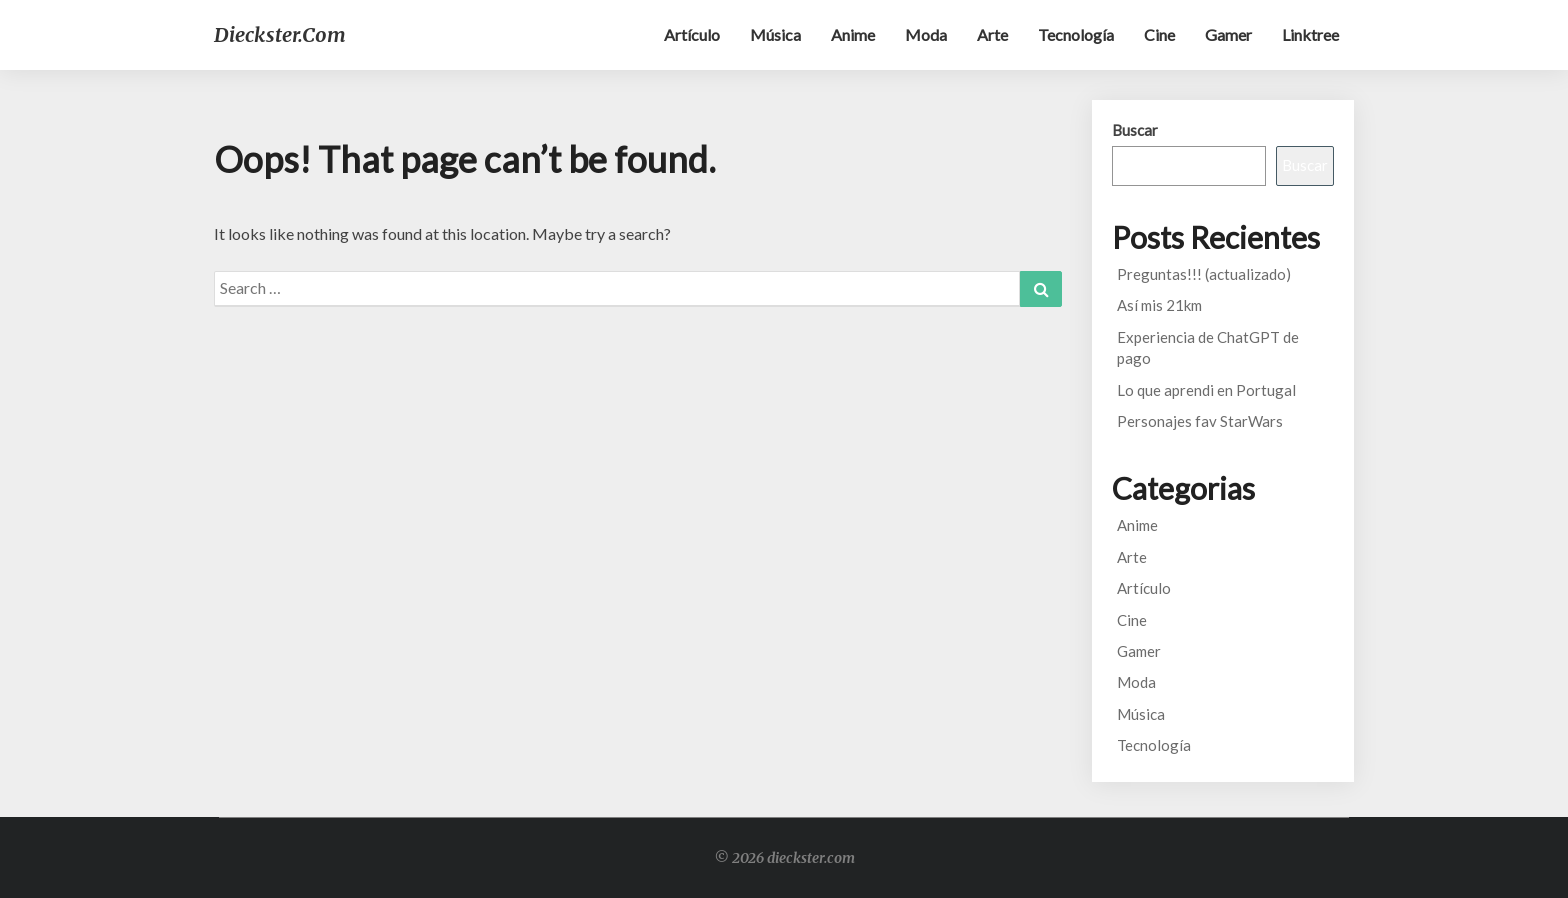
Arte (992, 34)
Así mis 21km (1159, 305)
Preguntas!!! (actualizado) (1204, 274)
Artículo (692, 34)
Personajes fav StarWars (1200, 421)
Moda (926, 34)
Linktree (1310, 34)
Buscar (1135, 130)
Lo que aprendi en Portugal (1206, 390)
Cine (1159, 34)
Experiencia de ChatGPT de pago (1208, 347)
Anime (853, 34)
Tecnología (1076, 34)
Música (775, 34)
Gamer (1228, 34)
